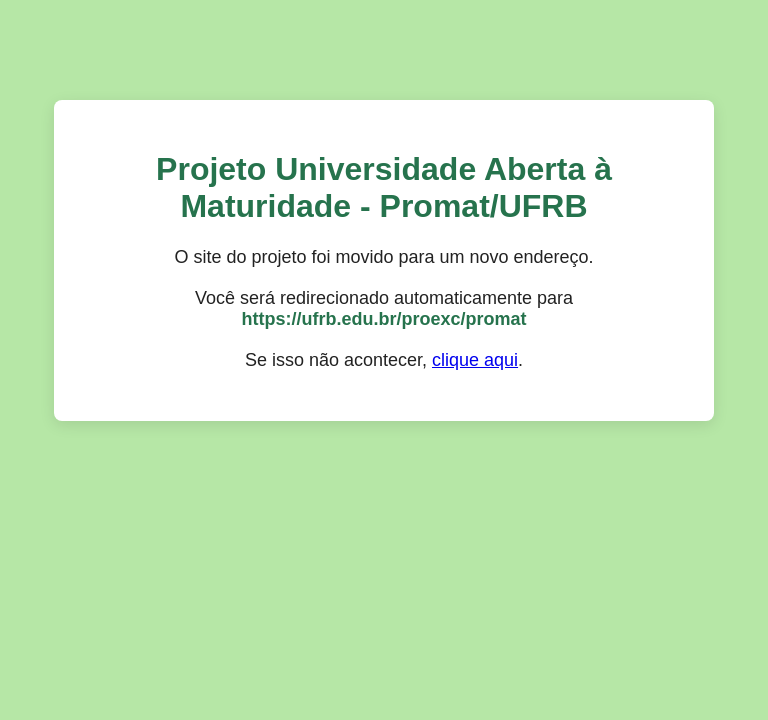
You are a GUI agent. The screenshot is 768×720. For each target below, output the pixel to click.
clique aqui (475, 360)
